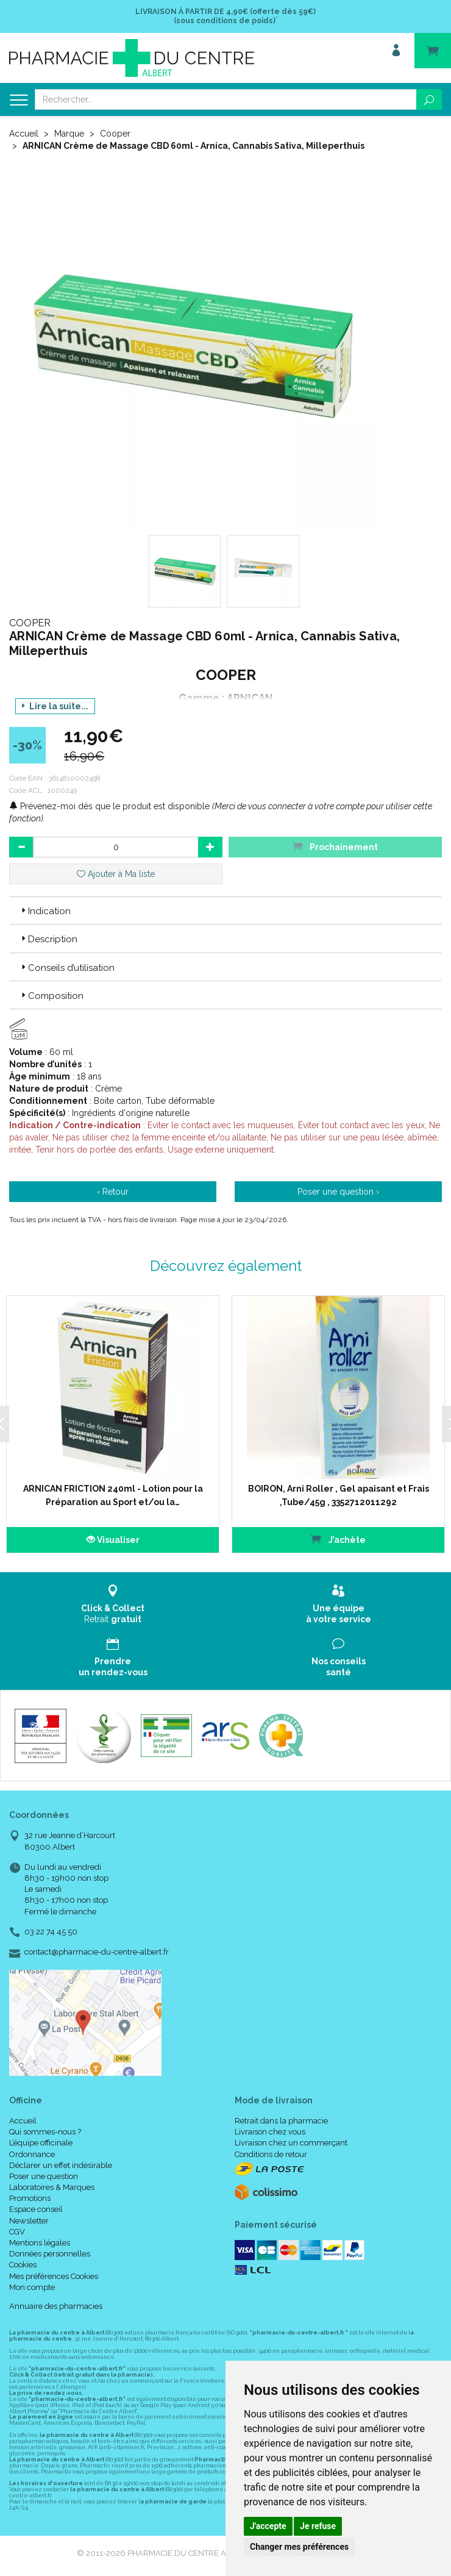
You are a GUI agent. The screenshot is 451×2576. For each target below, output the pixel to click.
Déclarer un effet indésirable (60, 2165)
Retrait (112, 1604)
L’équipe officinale (41, 2142)
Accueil (23, 133)
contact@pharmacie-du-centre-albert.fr (96, 1952)
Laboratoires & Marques (51, 2187)
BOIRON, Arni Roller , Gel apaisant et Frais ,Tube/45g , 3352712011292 (332, 1495)
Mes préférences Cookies (53, 2276)
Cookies (23, 2264)
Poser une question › (338, 1192)
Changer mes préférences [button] (299, 2547)
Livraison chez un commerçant (291, 2142)
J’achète (332, 1539)
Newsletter (29, 2220)
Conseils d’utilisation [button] (67, 967)
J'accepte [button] (268, 2526)
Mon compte (32, 2287)
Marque (69, 133)
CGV (17, 2231)
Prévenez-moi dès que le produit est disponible (109, 806)
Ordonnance (32, 2154)
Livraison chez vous (270, 2131)
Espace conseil (36, 2209)
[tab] (225, 910)
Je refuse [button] (318, 2526)
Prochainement (335, 846)
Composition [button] (51, 995)
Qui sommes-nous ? (45, 2131)
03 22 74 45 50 (50, 1931)
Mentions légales (39, 2242)
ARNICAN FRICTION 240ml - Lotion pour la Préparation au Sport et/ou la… (109, 1495)
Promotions (30, 2198)
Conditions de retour (271, 2154)
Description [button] (48, 939)
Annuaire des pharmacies (55, 2306)
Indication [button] (45, 911)
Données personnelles (49, 2253)
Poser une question (43, 2176)
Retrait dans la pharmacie (281, 2120)
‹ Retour (113, 1192)
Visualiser (108, 1540)
